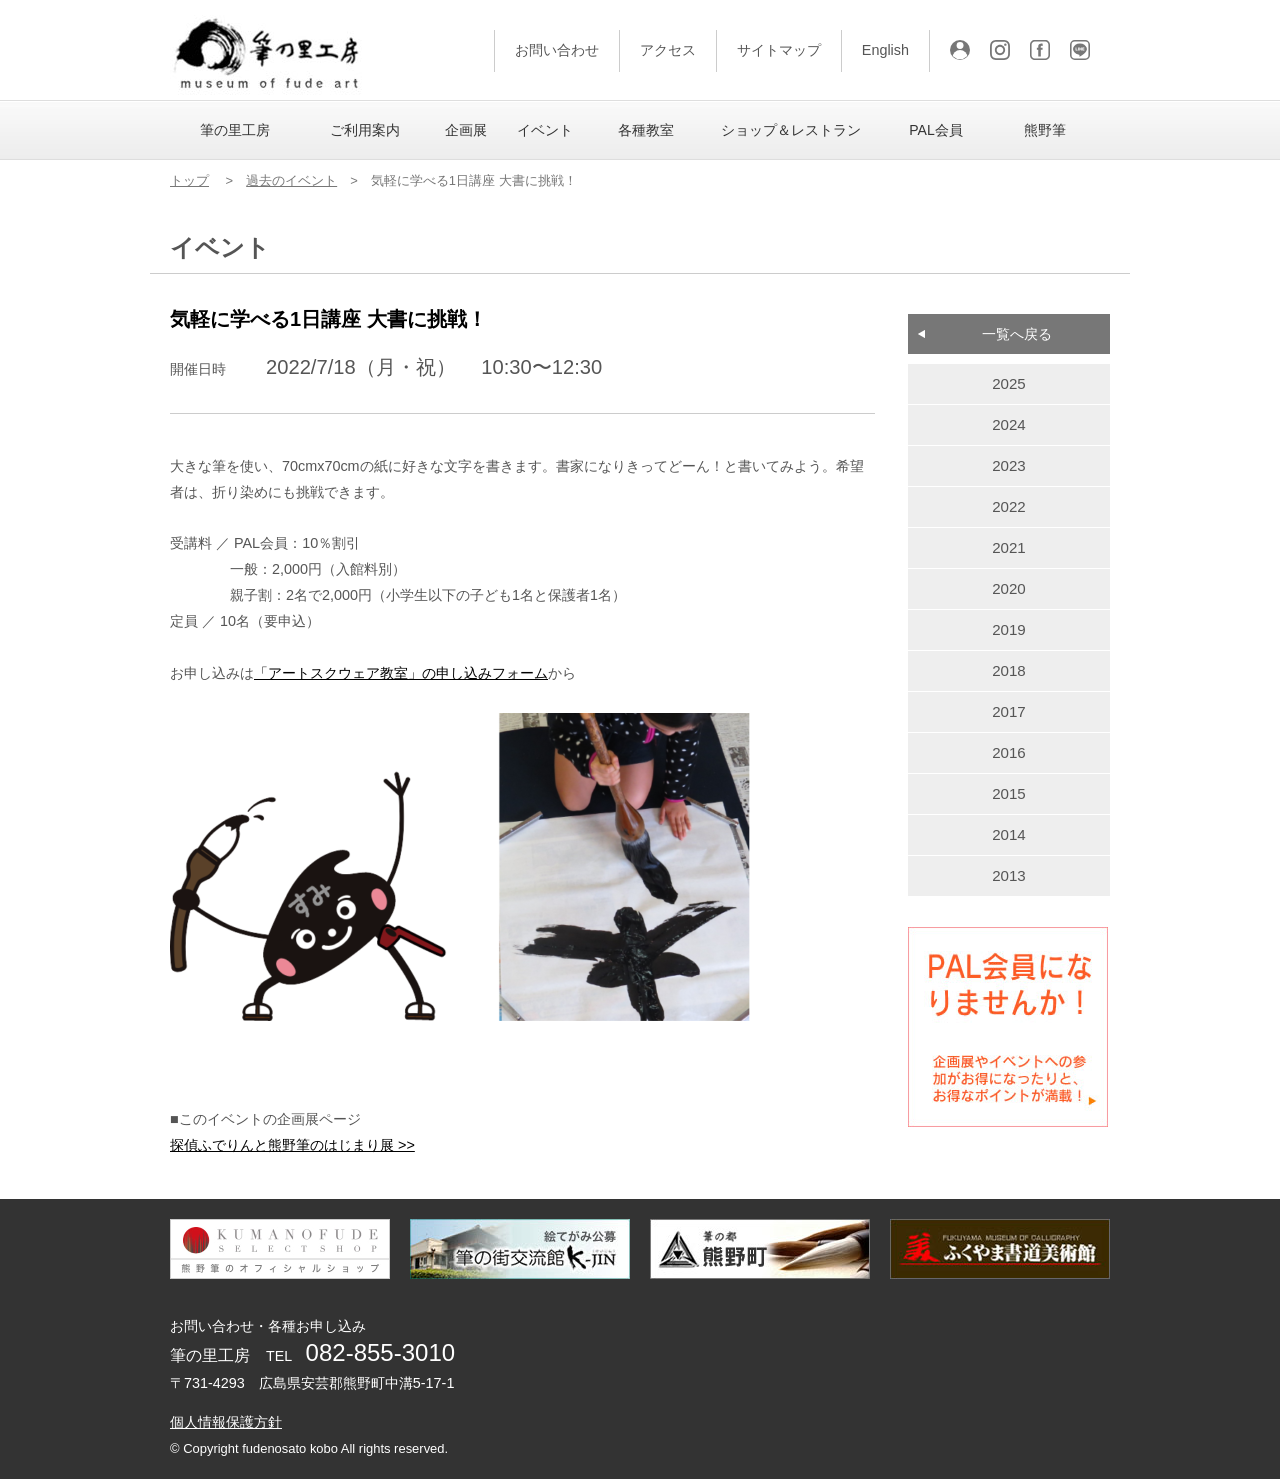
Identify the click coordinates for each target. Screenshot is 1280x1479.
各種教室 (646, 130)
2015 (1009, 793)
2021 (1009, 547)
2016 (1009, 752)
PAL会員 (935, 130)
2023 (1009, 465)
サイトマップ (779, 50)
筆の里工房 (235, 130)
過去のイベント (291, 180)
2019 (1009, 629)
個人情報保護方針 (226, 1422)
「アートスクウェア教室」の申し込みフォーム (401, 673)
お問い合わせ (557, 50)
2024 (1009, 424)
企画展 (466, 130)
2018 (1009, 670)
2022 (1009, 506)
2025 (1009, 383)
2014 (1009, 834)
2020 (1009, 588)
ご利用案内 (365, 130)
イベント (545, 130)
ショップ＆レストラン (791, 130)
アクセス (668, 50)
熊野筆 (1045, 130)
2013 (1009, 875)
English (885, 50)
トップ (189, 180)
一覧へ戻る (1017, 334)
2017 (1009, 711)
